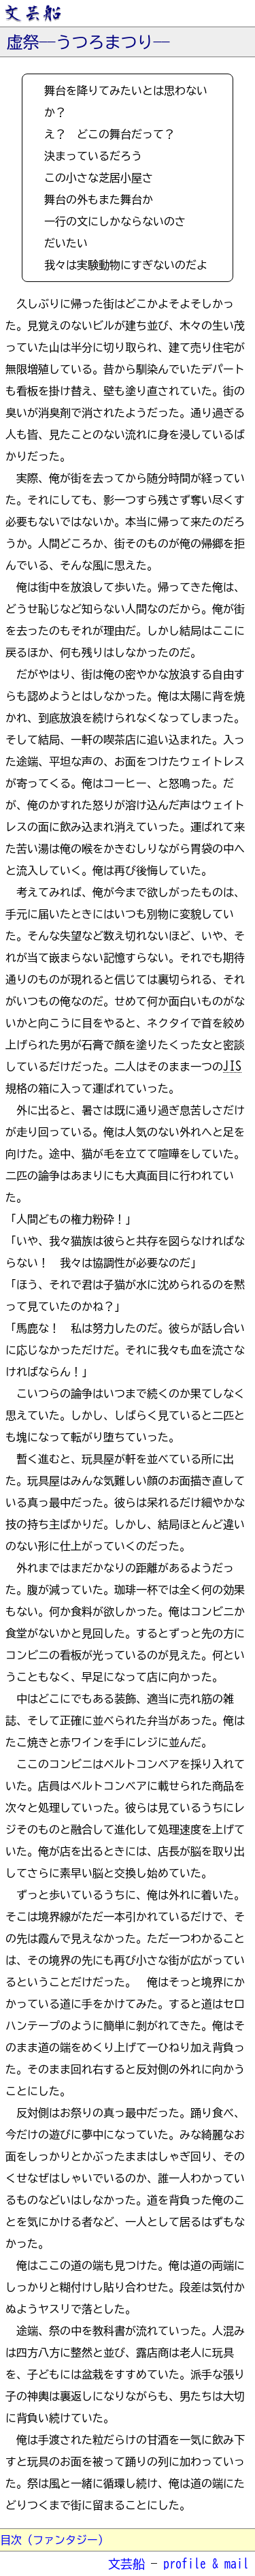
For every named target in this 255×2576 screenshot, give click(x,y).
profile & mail (206, 2564)
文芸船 (126, 2564)
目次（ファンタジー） (54, 2539)
